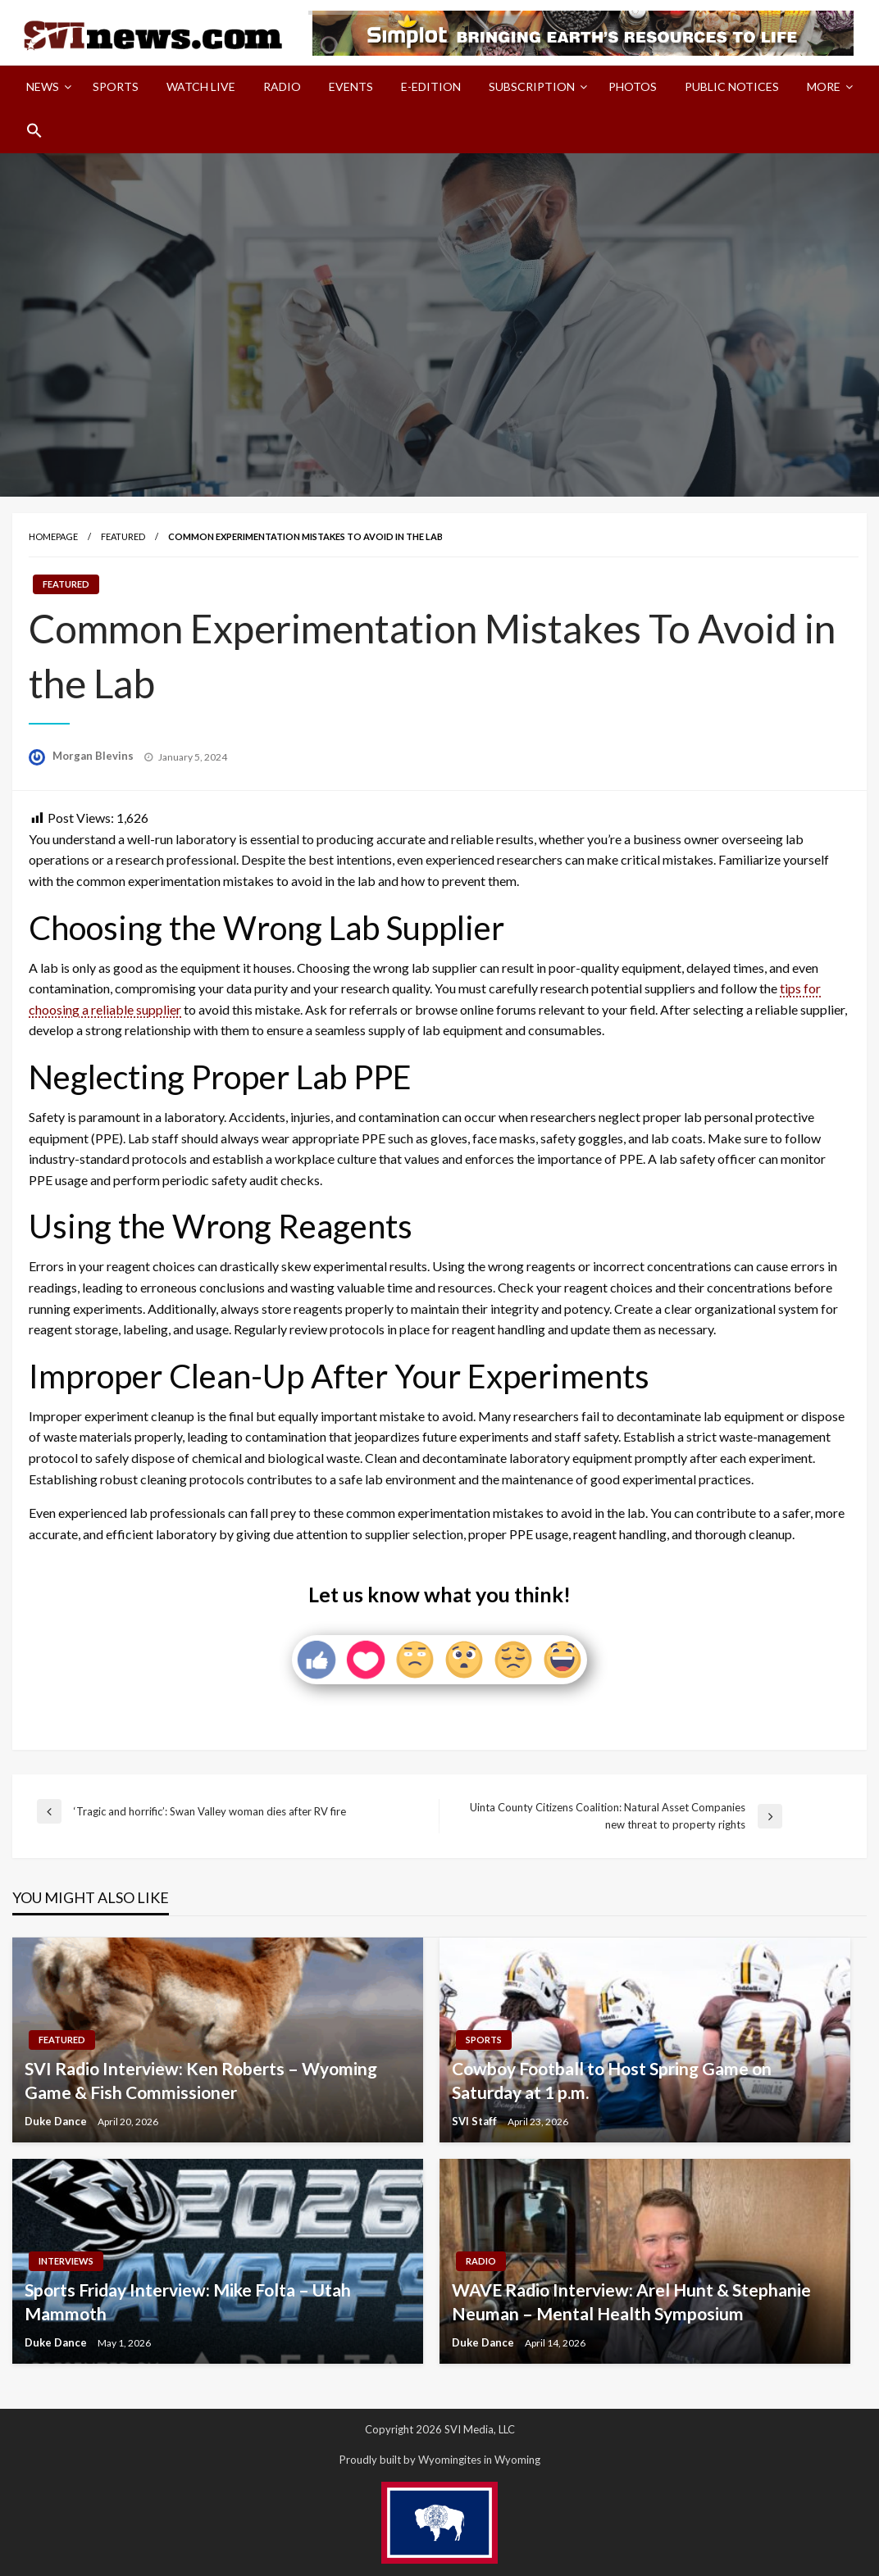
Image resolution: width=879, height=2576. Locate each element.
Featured (123, 536)
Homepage (53, 536)
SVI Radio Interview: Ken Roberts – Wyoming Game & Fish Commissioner (201, 2080)
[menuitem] (45, 86)
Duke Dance (57, 2121)
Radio (282, 86)
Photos (632, 86)
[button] (34, 130)
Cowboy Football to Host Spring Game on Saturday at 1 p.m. (612, 2080)
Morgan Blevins (94, 755)
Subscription (532, 86)
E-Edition (431, 86)
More (823, 86)
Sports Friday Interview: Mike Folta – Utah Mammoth (188, 2301)
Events (351, 86)
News (42, 86)
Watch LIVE (200, 86)
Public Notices (732, 86)
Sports (116, 86)
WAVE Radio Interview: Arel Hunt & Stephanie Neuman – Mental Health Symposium (631, 2301)
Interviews (66, 2261)
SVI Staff (475, 2121)
